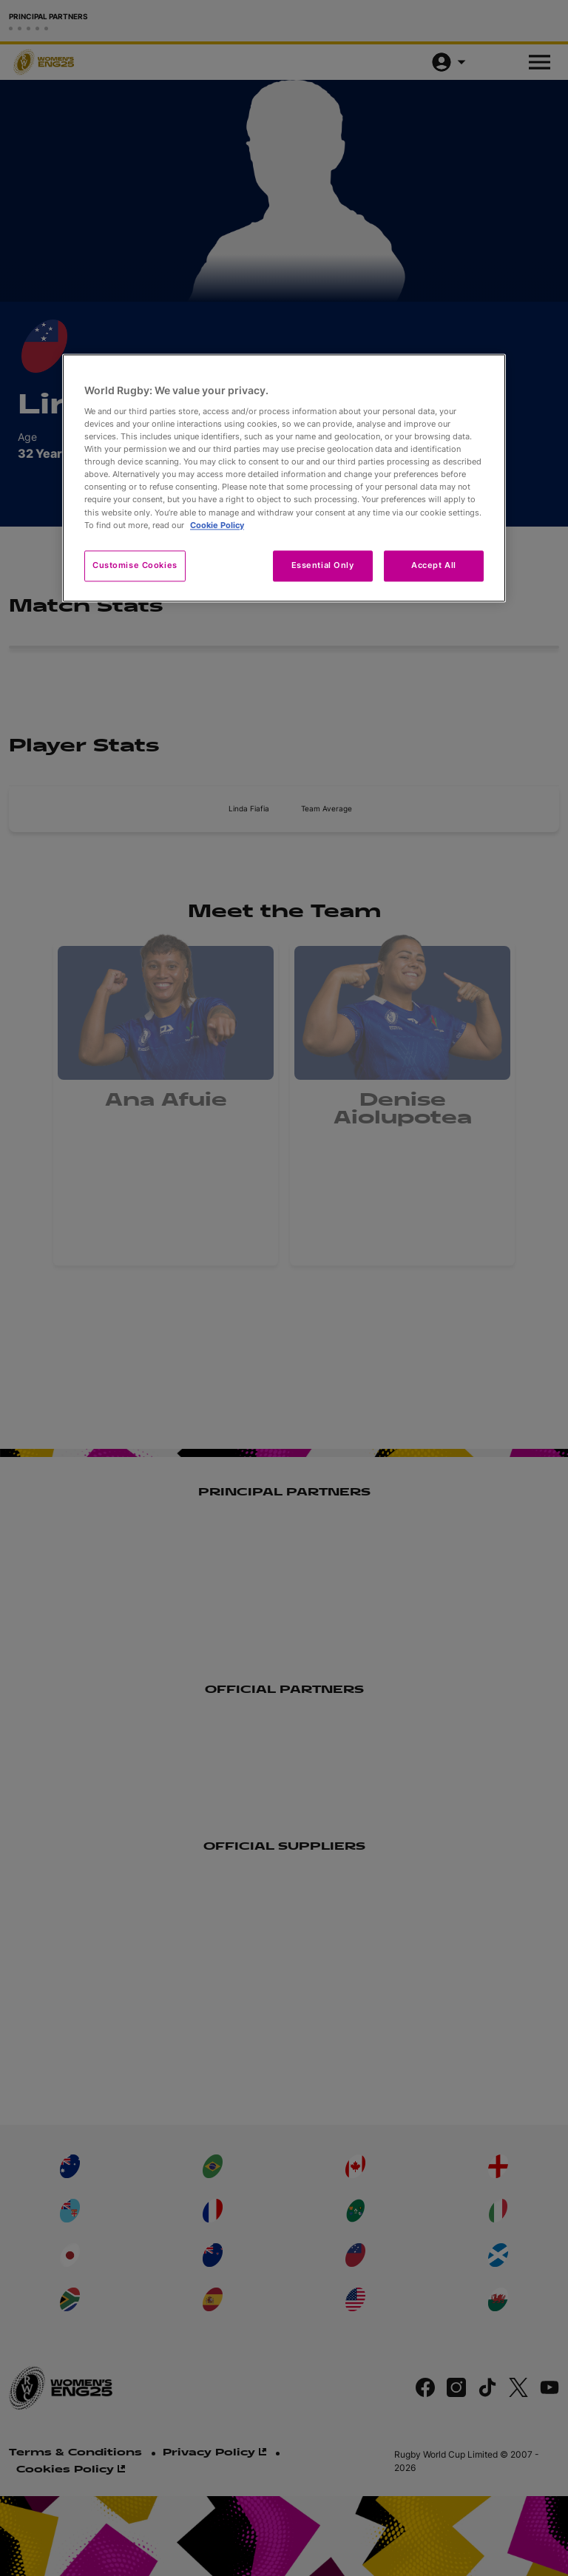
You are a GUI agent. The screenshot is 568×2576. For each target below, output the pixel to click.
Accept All (433, 565)
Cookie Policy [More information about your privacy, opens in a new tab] (217, 525)
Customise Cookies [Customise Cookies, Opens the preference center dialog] (135, 565)
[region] (284, 478)
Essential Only (322, 565)
